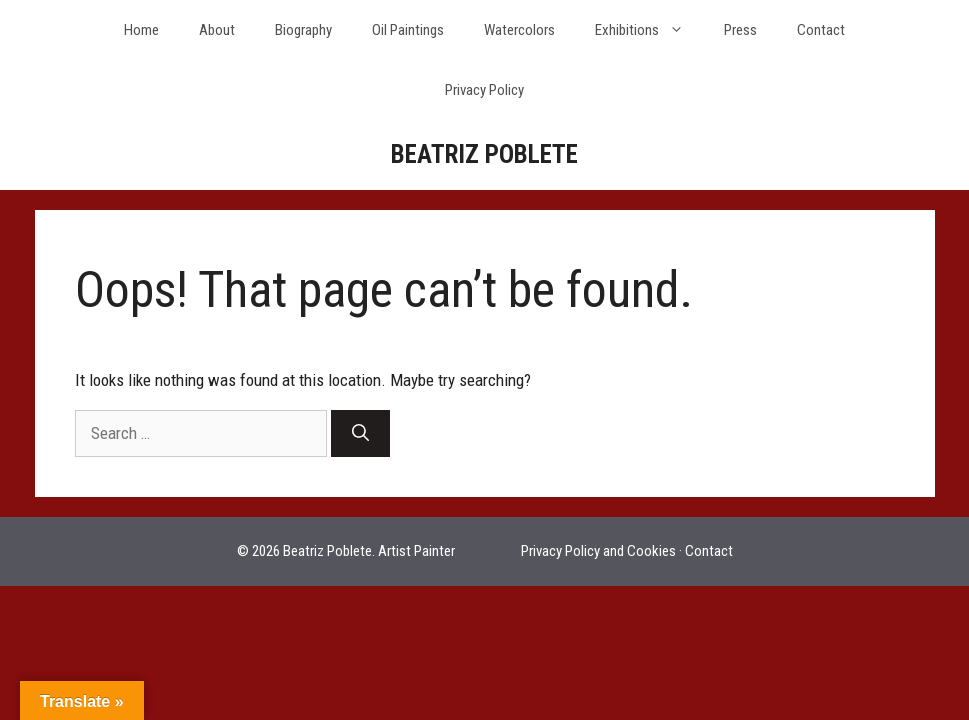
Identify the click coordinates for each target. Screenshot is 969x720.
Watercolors (519, 30)
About (217, 30)
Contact (821, 30)
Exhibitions (649, 30)
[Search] (360, 434)
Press (740, 30)
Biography (303, 30)
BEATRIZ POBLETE (484, 154)
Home (141, 30)
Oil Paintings (408, 30)
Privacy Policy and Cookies (598, 551)
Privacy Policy (484, 90)
